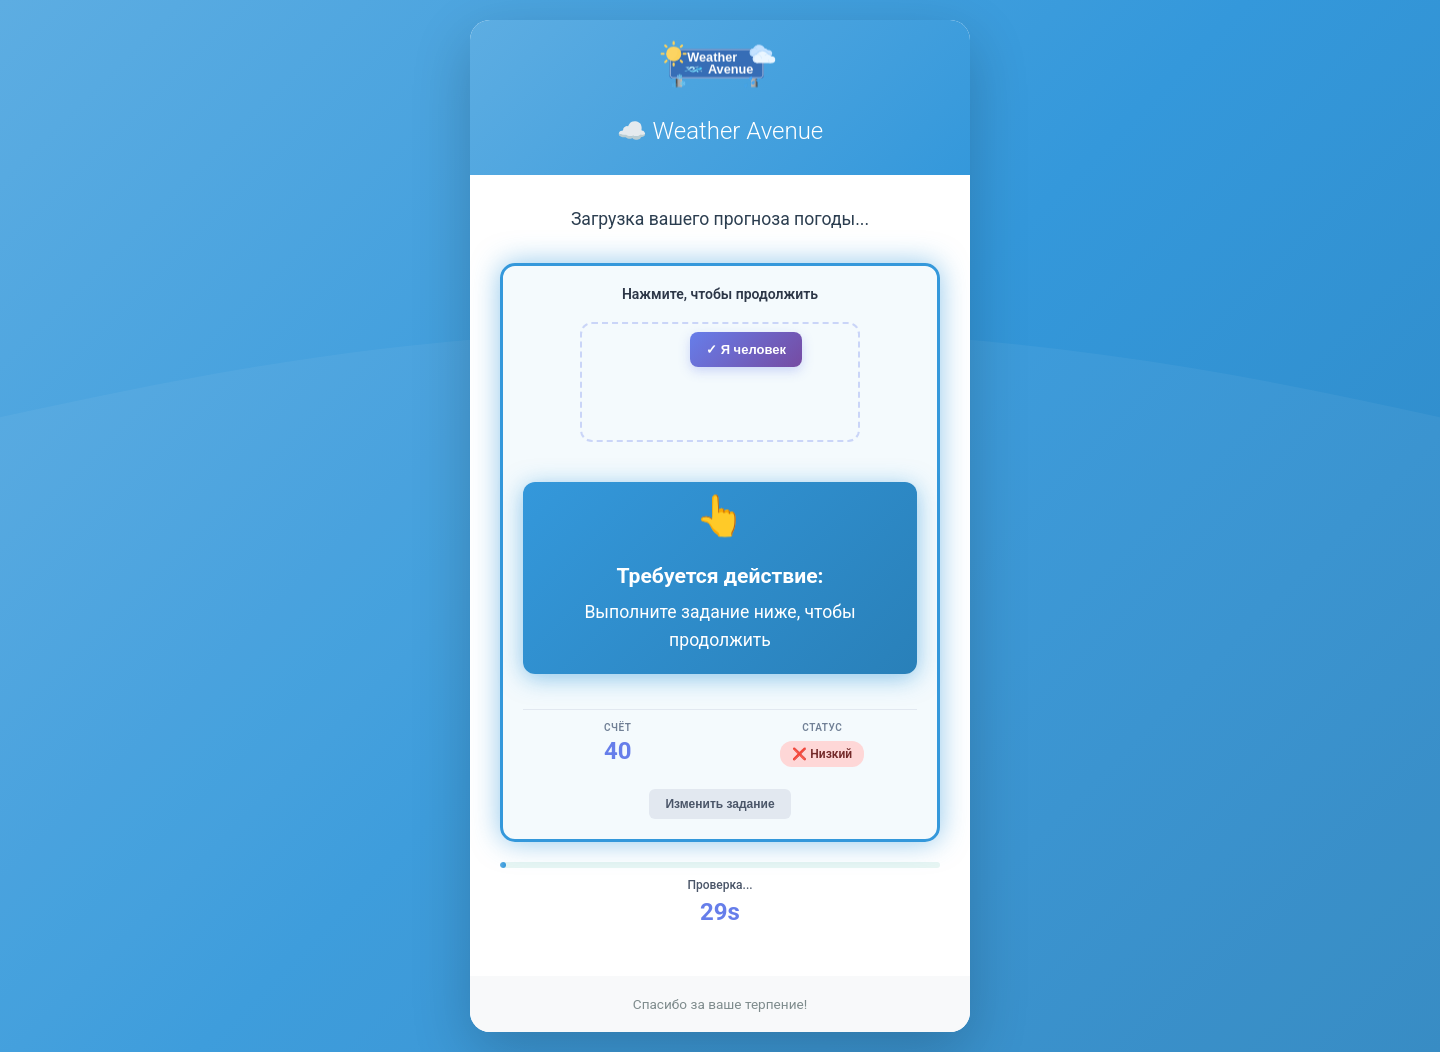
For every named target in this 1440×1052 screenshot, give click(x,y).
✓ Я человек (746, 349)
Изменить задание (719, 804)
